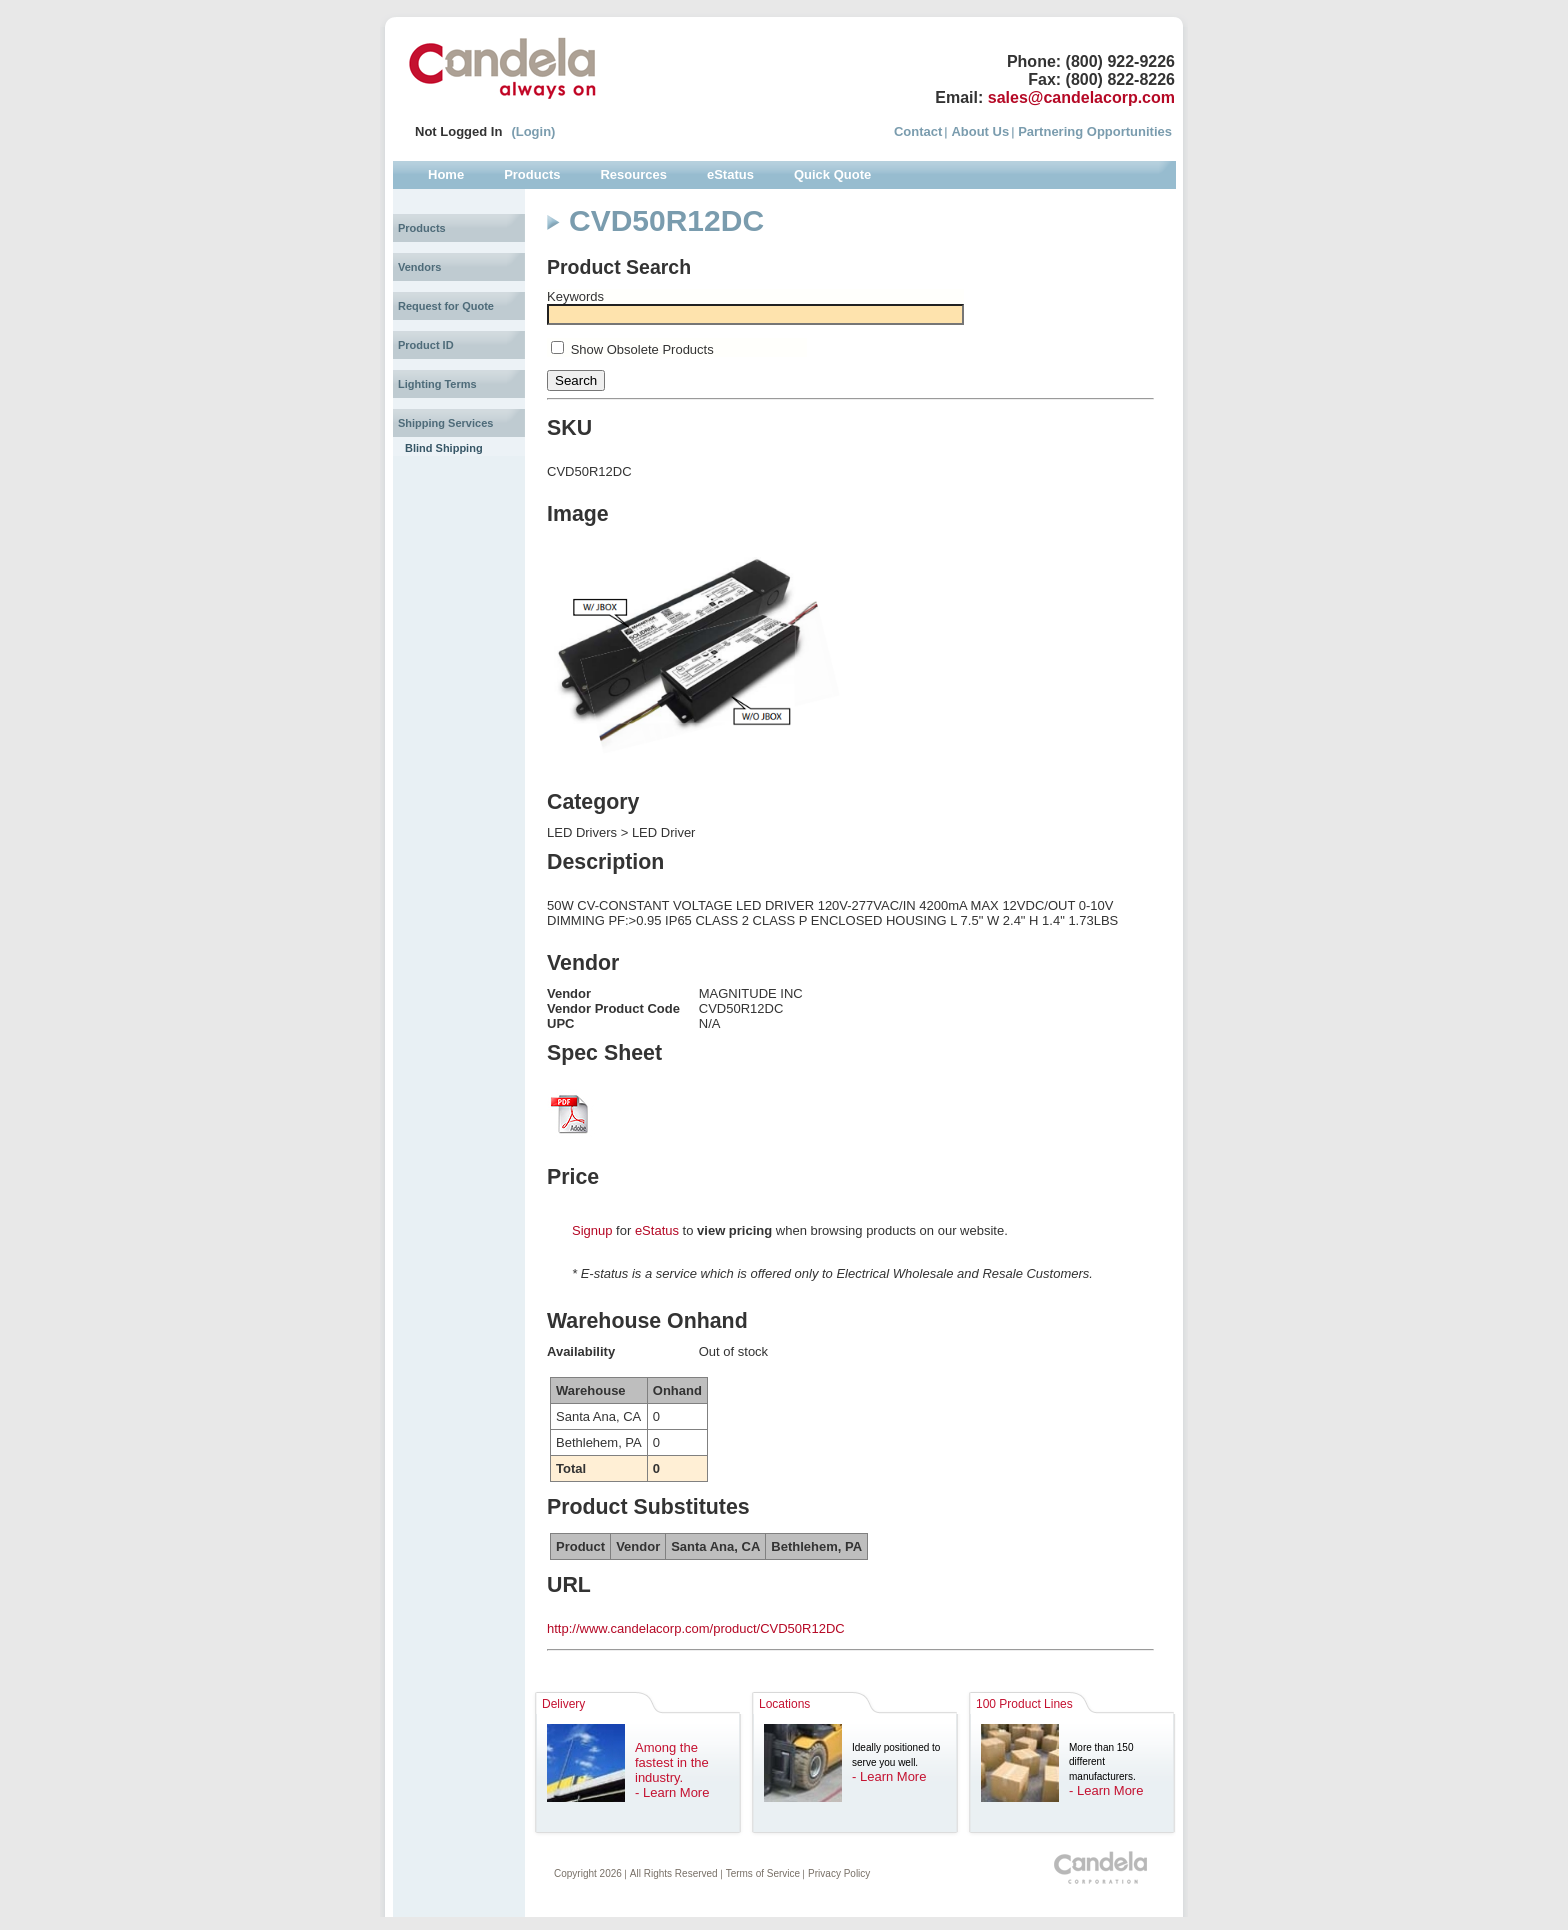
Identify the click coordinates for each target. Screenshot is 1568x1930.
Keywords (575, 296)
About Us (980, 131)
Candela (502, 68)
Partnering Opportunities (1095, 131)
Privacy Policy (839, 1873)
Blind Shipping (444, 448)
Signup (592, 1230)
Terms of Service (763, 1873)
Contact (918, 131)
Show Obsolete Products (642, 349)
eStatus (657, 1230)
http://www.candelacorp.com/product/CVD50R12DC (696, 1628)
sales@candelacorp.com (1081, 97)
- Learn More (672, 1792)
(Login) (533, 131)
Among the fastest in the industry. (672, 1762)
